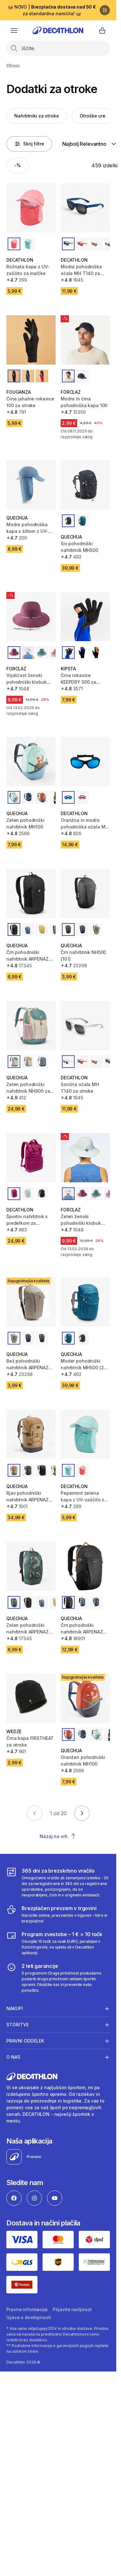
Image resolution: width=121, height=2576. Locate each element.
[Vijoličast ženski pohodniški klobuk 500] (31, 616)
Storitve (17, 2024)
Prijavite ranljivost (72, 2309)
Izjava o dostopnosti (28, 2317)
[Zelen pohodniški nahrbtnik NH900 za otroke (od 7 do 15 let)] (31, 1025)
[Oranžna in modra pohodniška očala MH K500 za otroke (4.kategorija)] (85, 761)
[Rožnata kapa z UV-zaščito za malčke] (31, 207)
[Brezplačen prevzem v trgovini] (58, 1914)
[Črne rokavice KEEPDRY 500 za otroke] (85, 616)
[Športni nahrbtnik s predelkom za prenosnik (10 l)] (31, 1157)
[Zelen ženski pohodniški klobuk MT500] (85, 1157)
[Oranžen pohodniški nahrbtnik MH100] (85, 1698)
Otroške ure (92, 115)
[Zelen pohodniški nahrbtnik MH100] (31, 761)
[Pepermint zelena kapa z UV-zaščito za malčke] (85, 1434)
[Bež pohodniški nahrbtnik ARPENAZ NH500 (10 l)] (31, 1302)
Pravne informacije (26, 2309)
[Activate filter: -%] (17, 165)
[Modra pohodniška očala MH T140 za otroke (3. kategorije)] (85, 207)
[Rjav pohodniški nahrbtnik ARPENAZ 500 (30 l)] (31, 1434)
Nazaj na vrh (58, 1836)
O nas (13, 2057)
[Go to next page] (82, 1813)
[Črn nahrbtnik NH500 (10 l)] (85, 893)
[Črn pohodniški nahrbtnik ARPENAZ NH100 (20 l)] (85, 1566)
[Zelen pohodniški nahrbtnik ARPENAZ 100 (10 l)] (31, 1566)
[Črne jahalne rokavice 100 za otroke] (31, 340)
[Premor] (105, 10)
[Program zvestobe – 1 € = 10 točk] (58, 1943)
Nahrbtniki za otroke (36, 115)
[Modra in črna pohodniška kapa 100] (85, 340)
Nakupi (14, 2008)
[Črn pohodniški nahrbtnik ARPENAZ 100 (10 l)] (31, 893)
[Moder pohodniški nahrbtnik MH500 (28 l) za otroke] (85, 1302)
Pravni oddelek (25, 2040)
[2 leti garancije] (58, 1977)
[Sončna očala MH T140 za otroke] (85, 1025)
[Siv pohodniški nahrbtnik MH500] (85, 484)
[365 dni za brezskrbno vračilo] (58, 1882)
